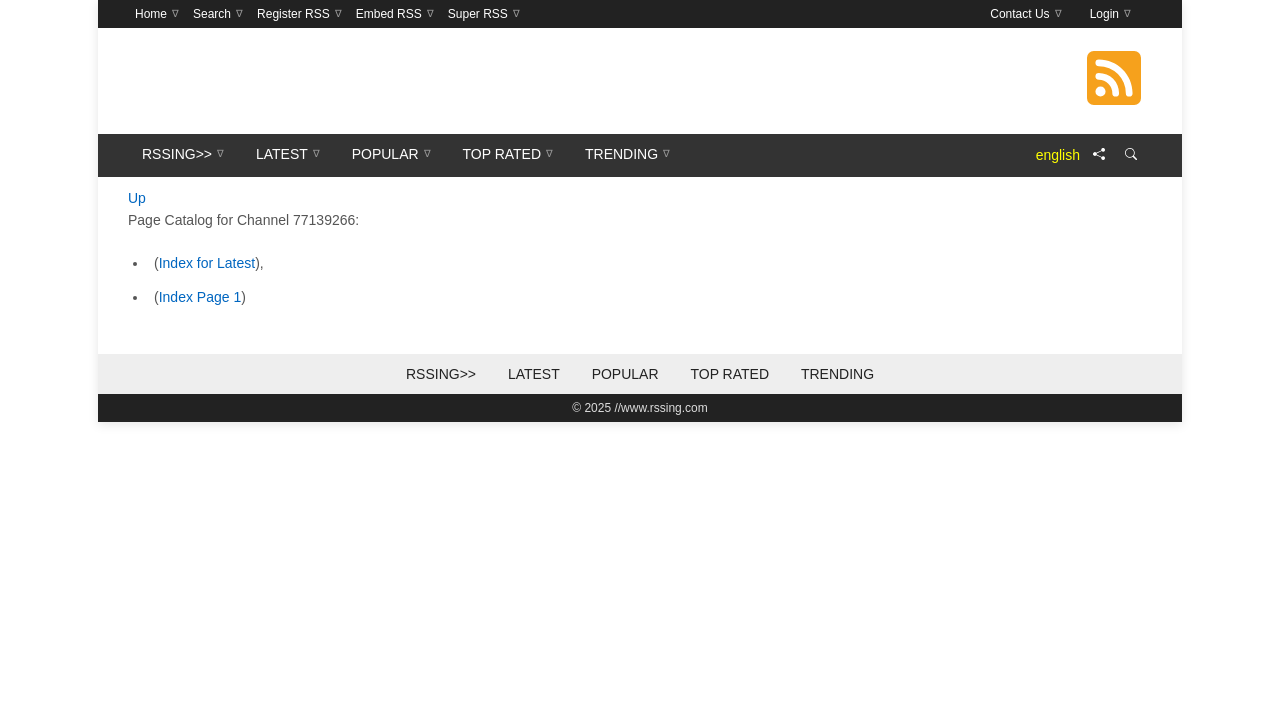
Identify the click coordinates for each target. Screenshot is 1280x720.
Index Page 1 (200, 297)
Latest (534, 374)
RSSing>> (441, 374)
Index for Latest (207, 263)
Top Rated (729, 374)
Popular (625, 374)
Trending (837, 374)
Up (137, 198)
